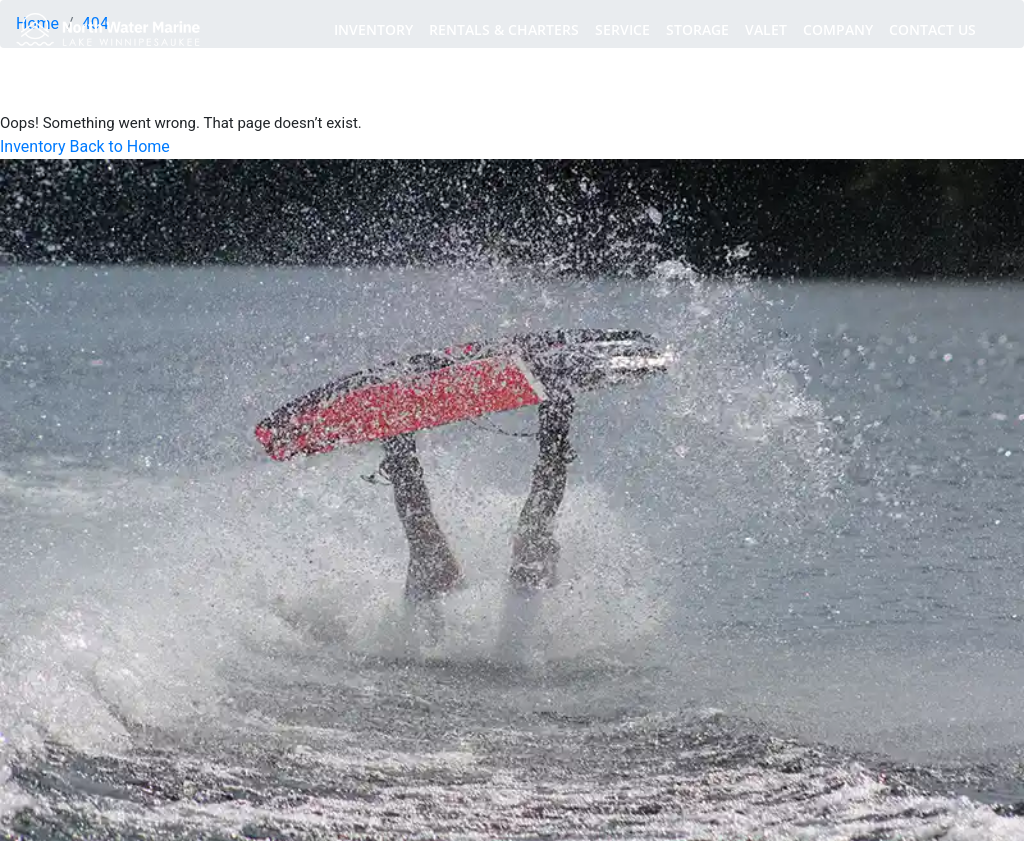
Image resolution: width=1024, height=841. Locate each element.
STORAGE (697, 29)
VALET (766, 29)
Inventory (33, 146)
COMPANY (838, 29)
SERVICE (622, 29)
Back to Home (119, 146)
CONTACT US (932, 29)
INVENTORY (373, 29)
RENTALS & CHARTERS (504, 29)
